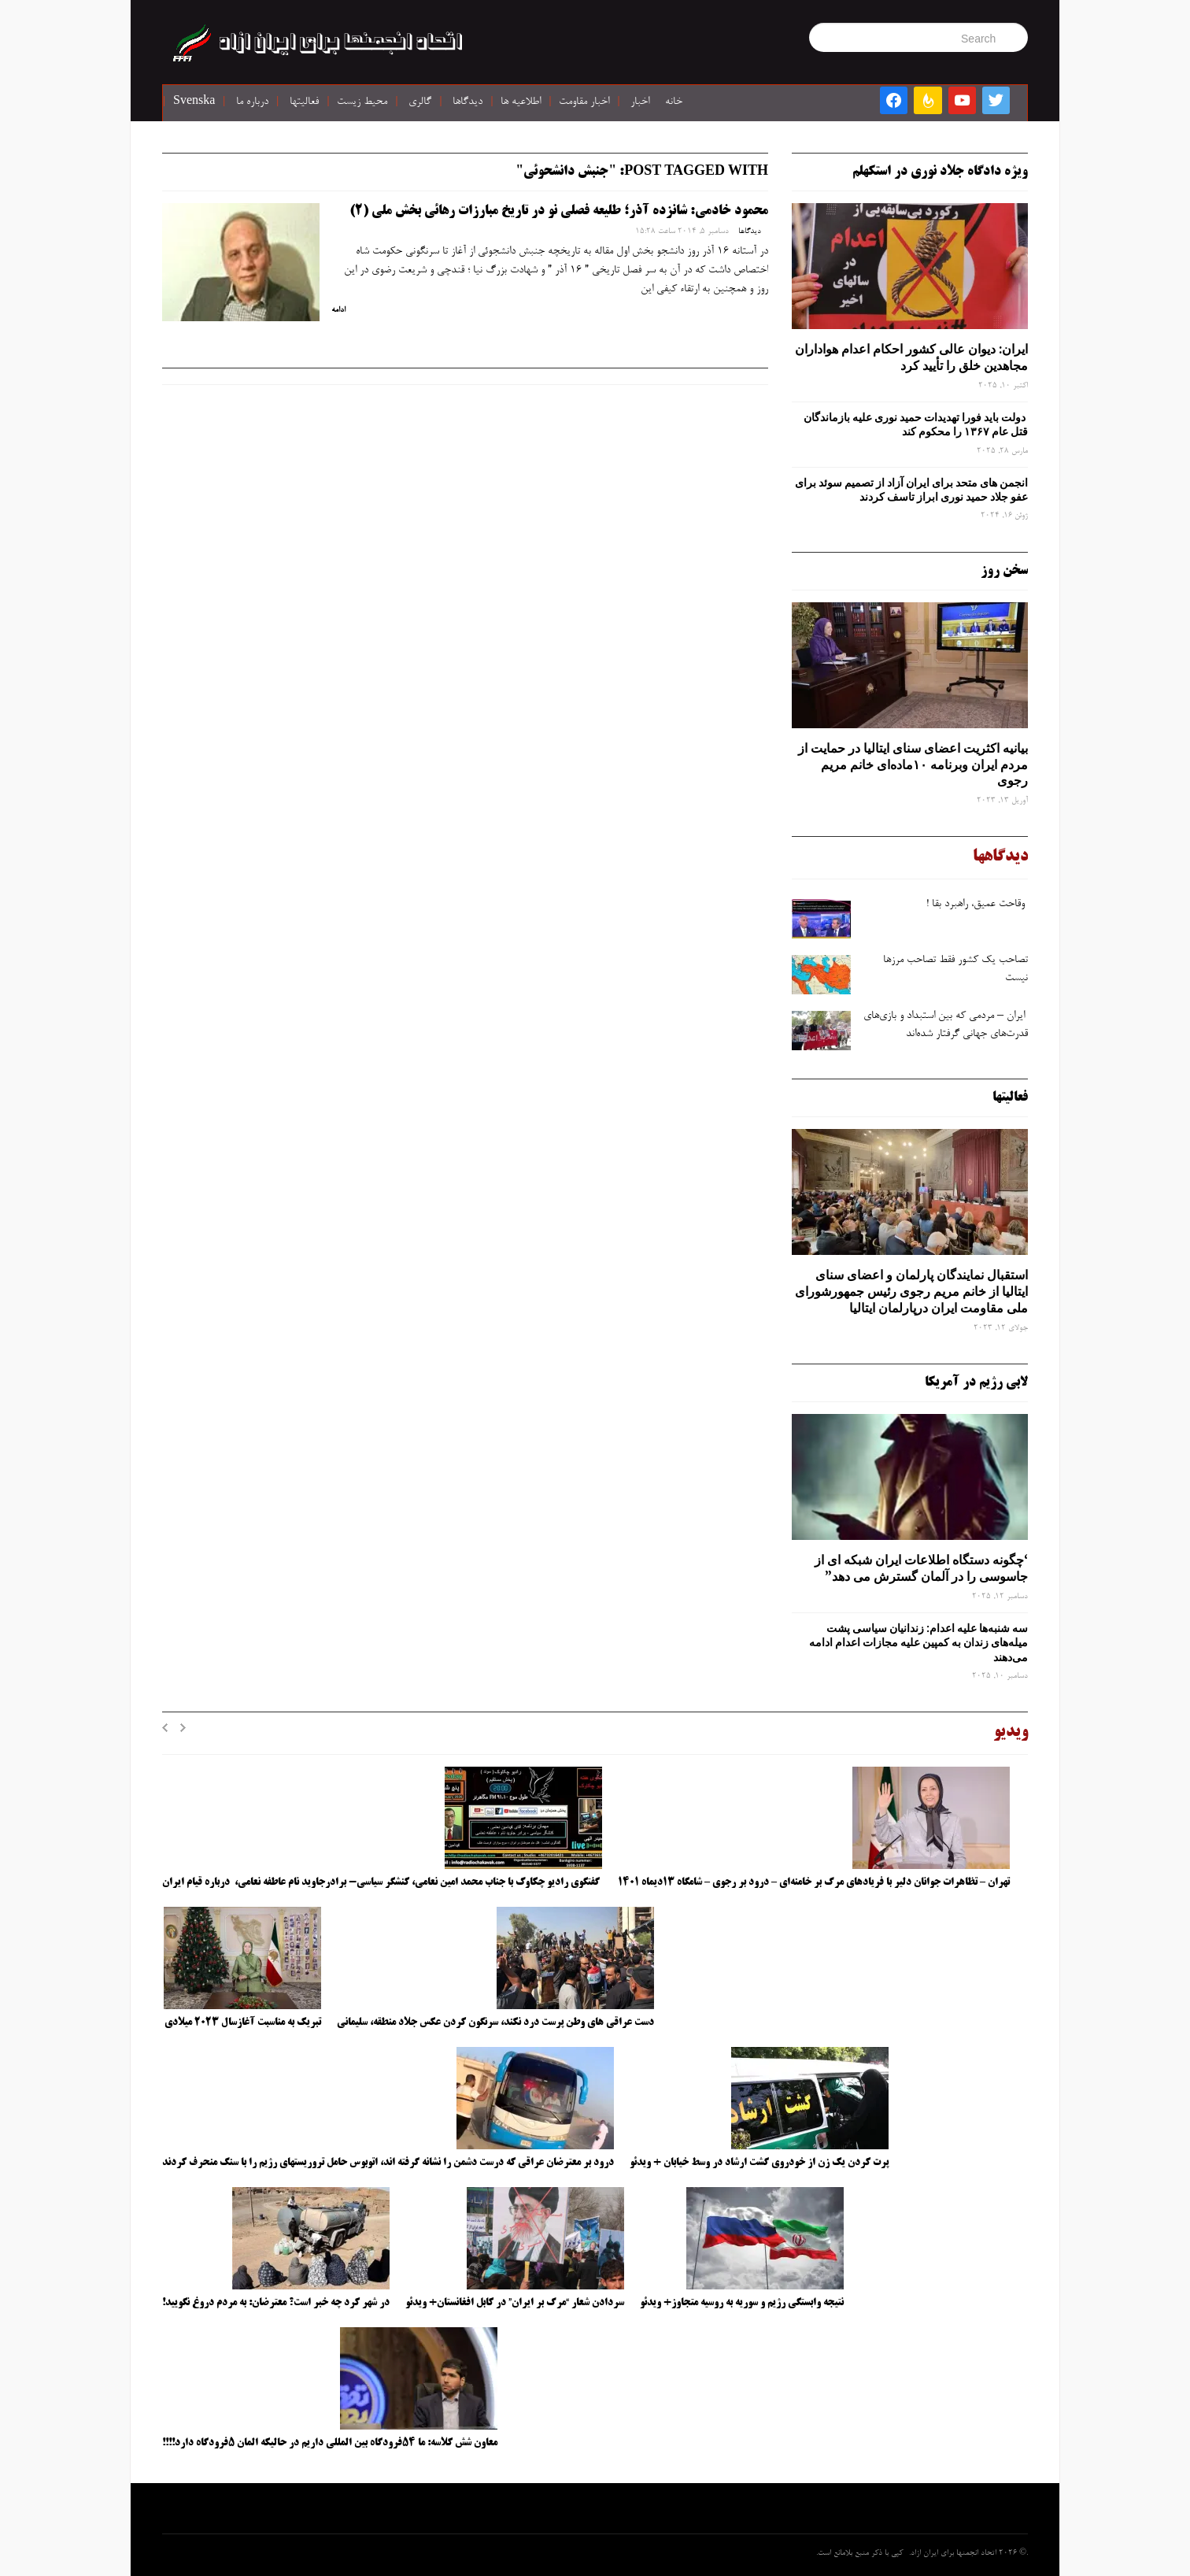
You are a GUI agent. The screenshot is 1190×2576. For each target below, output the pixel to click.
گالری (419, 102)
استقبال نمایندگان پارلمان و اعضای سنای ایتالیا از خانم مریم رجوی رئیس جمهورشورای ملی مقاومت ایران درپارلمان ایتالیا (911, 1291)
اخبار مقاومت (584, 102)
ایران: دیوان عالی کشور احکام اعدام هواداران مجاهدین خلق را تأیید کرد (911, 357)
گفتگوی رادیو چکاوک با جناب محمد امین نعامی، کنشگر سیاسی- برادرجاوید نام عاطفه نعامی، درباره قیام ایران (382, 1882)
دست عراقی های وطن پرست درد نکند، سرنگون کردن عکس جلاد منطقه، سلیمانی (495, 2022)
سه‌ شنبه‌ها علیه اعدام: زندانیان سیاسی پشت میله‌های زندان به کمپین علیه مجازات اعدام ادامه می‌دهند (918, 1642)
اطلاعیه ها (521, 102)
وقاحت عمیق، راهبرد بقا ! (977, 904)
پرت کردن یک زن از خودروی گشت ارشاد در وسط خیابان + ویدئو (759, 2162)
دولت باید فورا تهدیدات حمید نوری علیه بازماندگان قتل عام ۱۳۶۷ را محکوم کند (916, 424)
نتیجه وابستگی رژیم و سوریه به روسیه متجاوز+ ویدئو (742, 2302)
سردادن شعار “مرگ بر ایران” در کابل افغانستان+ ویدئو (514, 2302)
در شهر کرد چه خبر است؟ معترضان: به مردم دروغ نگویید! (276, 2302)
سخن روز (1004, 571)
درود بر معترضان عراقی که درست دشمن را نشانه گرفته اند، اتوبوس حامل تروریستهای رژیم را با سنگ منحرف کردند (388, 2162)
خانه (673, 102)
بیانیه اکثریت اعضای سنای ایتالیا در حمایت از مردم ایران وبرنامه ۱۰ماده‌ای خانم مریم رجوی (913, 764)
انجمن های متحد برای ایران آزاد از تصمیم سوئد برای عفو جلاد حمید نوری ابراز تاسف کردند (911, 490)
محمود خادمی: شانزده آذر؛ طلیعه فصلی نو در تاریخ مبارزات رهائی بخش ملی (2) (558, 211)
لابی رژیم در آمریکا (976, 1382)
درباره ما (252, 102)
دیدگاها (467, 102)
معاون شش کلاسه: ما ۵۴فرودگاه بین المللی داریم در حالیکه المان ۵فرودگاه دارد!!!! (329, 2442)
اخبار (639, 102)
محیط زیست (362, 102)
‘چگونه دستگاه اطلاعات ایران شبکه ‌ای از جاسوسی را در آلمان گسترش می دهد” (921, 1568)
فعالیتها (304, 102)
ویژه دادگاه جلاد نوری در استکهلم (940, 172)
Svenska (194, 102)
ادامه (338, 310)
